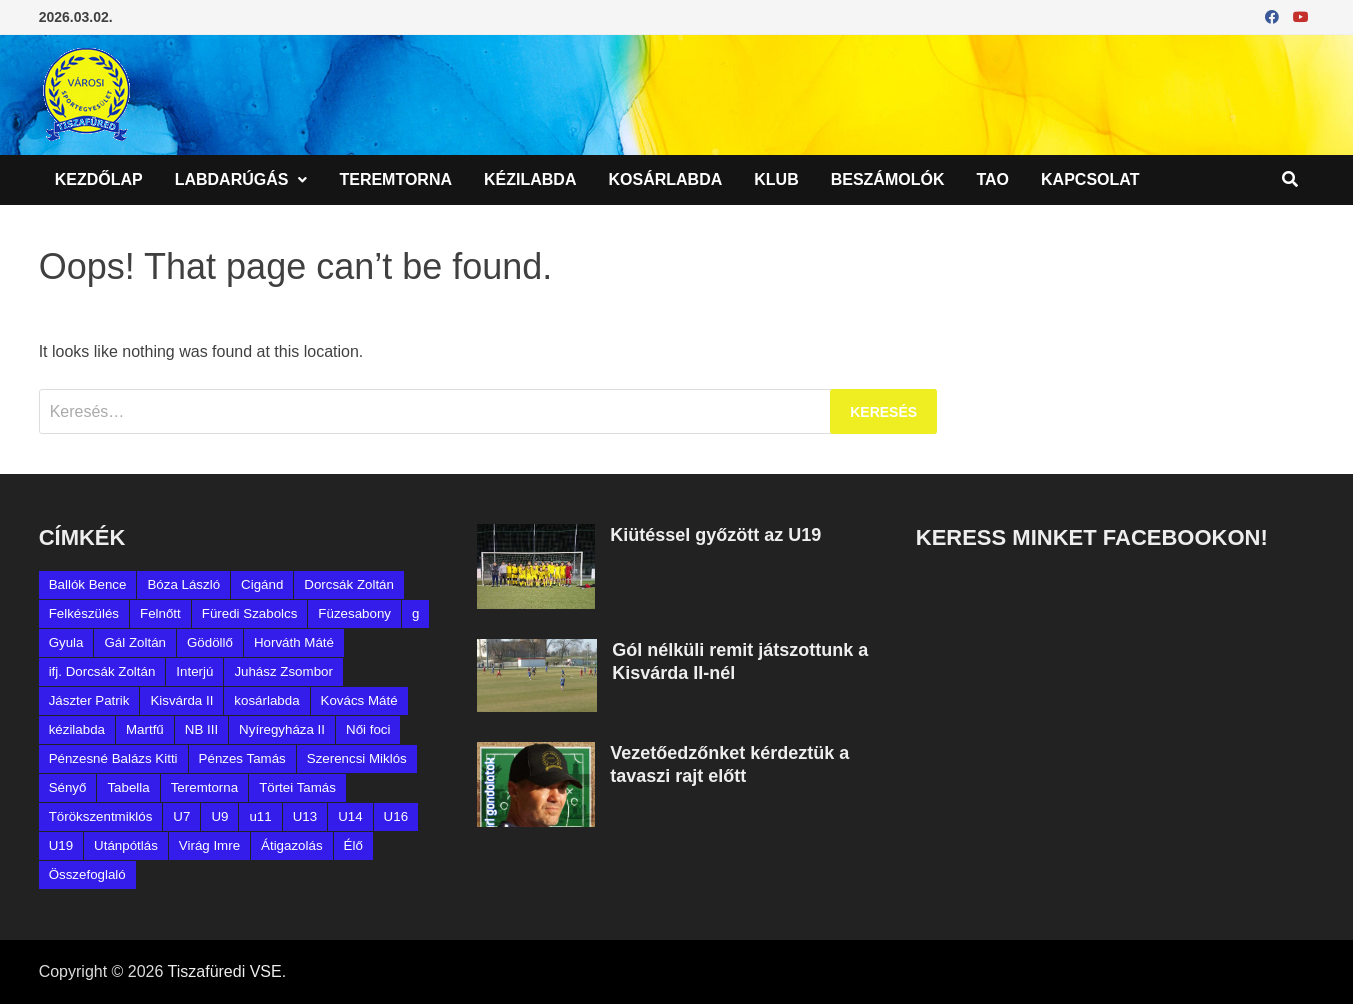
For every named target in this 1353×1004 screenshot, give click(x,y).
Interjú (194, 671)
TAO (992, 179)
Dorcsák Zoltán (349, 584)
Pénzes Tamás (242, 758)
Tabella (128, 787)
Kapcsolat (1090, 179)
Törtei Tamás (297, 787)
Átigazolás (292, 845)
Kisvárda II (181, 700)
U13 (305, 816)
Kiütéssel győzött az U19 (715, 535)
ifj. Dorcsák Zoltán (102, 671)
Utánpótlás (126, 845)
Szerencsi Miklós (357, 758)
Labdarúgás (232, 179)
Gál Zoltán (135, 642)
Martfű (145, 729)
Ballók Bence (88, 584)
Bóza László (183, 584)
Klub (776, 179)
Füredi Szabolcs (250, 613)
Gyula (66, 642)
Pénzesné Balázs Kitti (113, 758)
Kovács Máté (359, 700)
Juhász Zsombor (283, 671)
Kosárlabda (665, 179)
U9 (219, 816)
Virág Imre (209, 845)
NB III (201, 729)
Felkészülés (84, 613)
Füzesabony (354, 613)
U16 (396, 816)
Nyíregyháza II (282, 729)
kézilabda (77, 729)
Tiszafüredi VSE (225, 971)
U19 (61, 845)
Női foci (368, 729)
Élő (353, 845)
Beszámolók (888, 179)
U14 (350, 816)
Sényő (68, 787)
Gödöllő (210, 642)
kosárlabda (266, 700)
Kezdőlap (99, 179)
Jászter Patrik (89, 700)
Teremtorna (395, 179)
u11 (260, 816)
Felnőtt (160, 613)
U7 (181, 816)
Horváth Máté (294, 642)
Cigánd (262, 584)
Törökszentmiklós (101, 816)
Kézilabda (530, 179)
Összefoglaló (87, 874)
